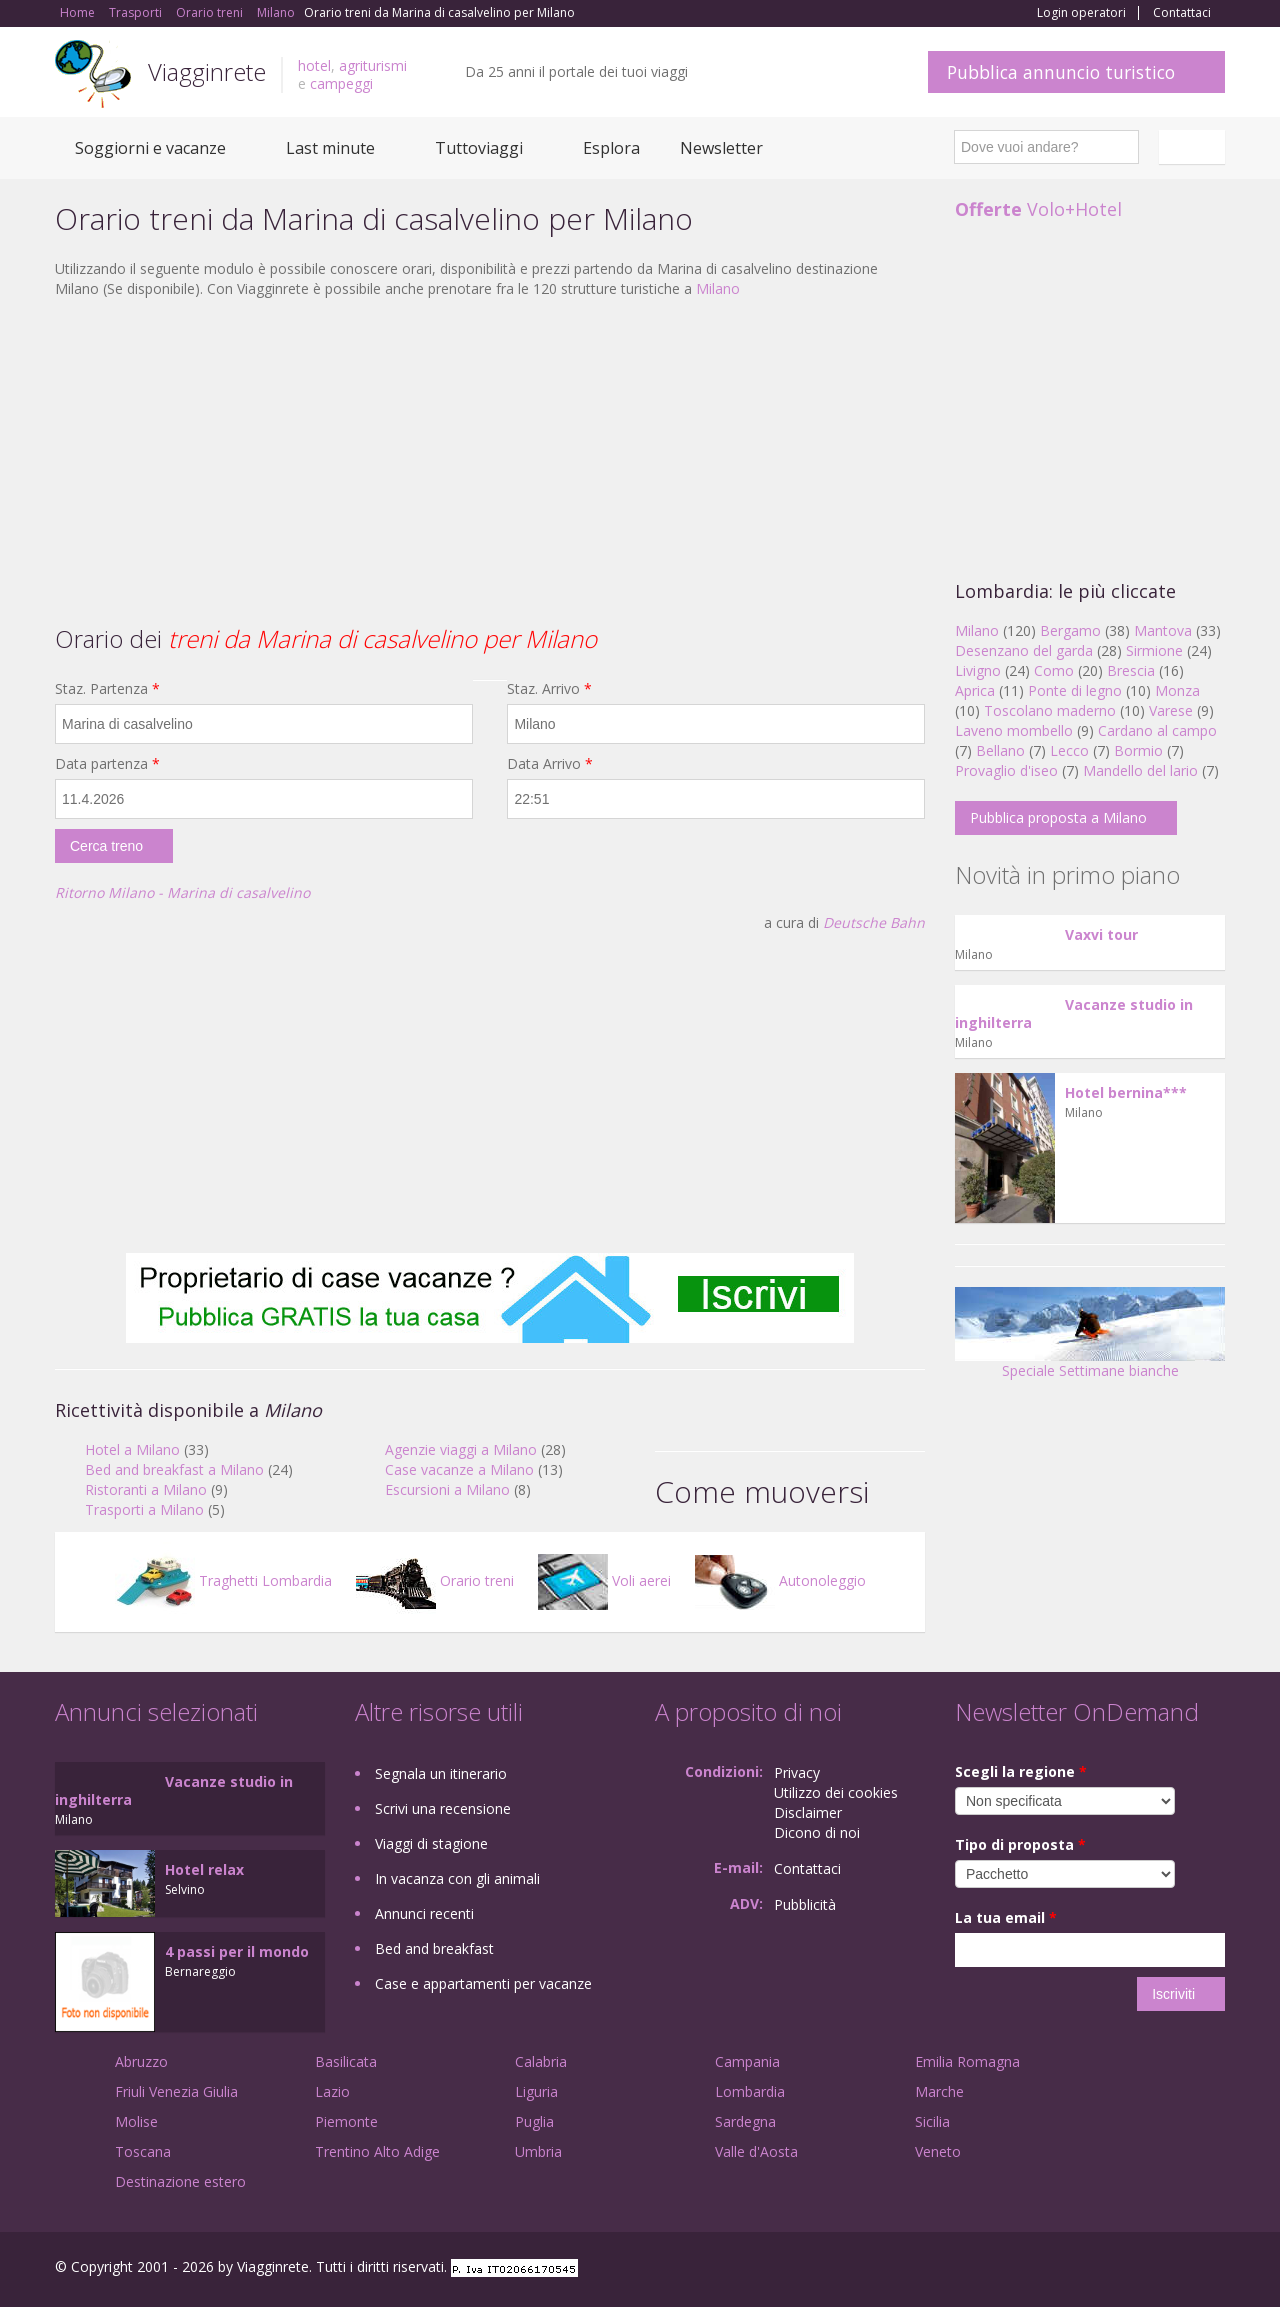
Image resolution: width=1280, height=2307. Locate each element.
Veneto (938, 2151)
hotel (314, 65)
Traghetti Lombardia (223, 1580)
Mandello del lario (1140, 770)
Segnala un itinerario (441, 1773)
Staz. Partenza (107, 688)
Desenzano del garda (1024, 650)
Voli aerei (604, 1580)
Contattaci (1182, 13)
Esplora (611, 148)
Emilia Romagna (967, 2061)
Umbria (538, 2151)
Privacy (797, 1772)
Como (1054, 670)
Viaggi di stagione (431, 1843)
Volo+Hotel (1038, 209)
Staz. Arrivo (549, 688)
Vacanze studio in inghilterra (1074, 1013)
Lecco (1069, 750)
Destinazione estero (180, 2181)
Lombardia (750, 2091)
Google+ (1117, 2269)
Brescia (1131, 670)
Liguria (536, 2091)
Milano (718, 288)
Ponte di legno (1075, 690)
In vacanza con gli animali (457, 1878)
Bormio (1138, 750)
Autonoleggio (780, 1580)
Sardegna (745, 2121)
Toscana (143, 2151)
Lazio (332, 2091)
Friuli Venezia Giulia (176, 2091)
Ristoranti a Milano (146, 1489)
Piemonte (346, 2121)
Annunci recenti (424, 1913)
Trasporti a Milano (144, 1509)
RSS (1214, 2269)
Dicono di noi (817, 1832)
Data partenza (107, 763)
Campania (747, 2061)
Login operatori (1081, 13)
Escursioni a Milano (447, 1489)
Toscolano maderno (1050, 710)
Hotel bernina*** (1126, 1092)
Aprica (975, 690)
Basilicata (346, 2061)
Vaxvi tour (1101, 934)
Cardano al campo (1157, 730)
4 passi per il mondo (237, 1951)
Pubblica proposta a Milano (1058, 817)
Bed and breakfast (434, 1948)
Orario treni (435, 1580)
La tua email (1006, 1917)
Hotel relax (204, 1869)
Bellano (1000, 750)
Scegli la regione (1021, 1771)
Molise (136, 2121)
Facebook (1074, 2269)
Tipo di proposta (1020, 1844)
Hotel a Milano (132, 1449)
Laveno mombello (1014, 730)
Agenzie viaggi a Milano (461, 1449)
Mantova (1163, 630)
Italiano (1195, 147)
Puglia (534, 2121)
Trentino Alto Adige (377, 2151)
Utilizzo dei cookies (836, 1792)
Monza (1177, 690)
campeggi (341, 83)
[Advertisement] (490, 459)
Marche (939, 2091)
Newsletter (721, 148)
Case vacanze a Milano (459, 1469)
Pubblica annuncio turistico (1061, 72)
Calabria (541, 2061)
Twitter (1167, 2269)
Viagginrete (207, 71)
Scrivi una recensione (443, 1808)
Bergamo (1070, 630)
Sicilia (932, 2121)
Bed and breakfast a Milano (174, 1469)
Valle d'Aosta (756, 2151)
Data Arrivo (550, 763)
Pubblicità (805, 1904)
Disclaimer (808, 1812)
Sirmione (1154, 650)
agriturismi (373, 65)
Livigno (978, 670)
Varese (1171, 710)
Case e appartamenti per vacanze (483, 1983)
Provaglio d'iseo (1006, 770)
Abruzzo (141, 2061)
